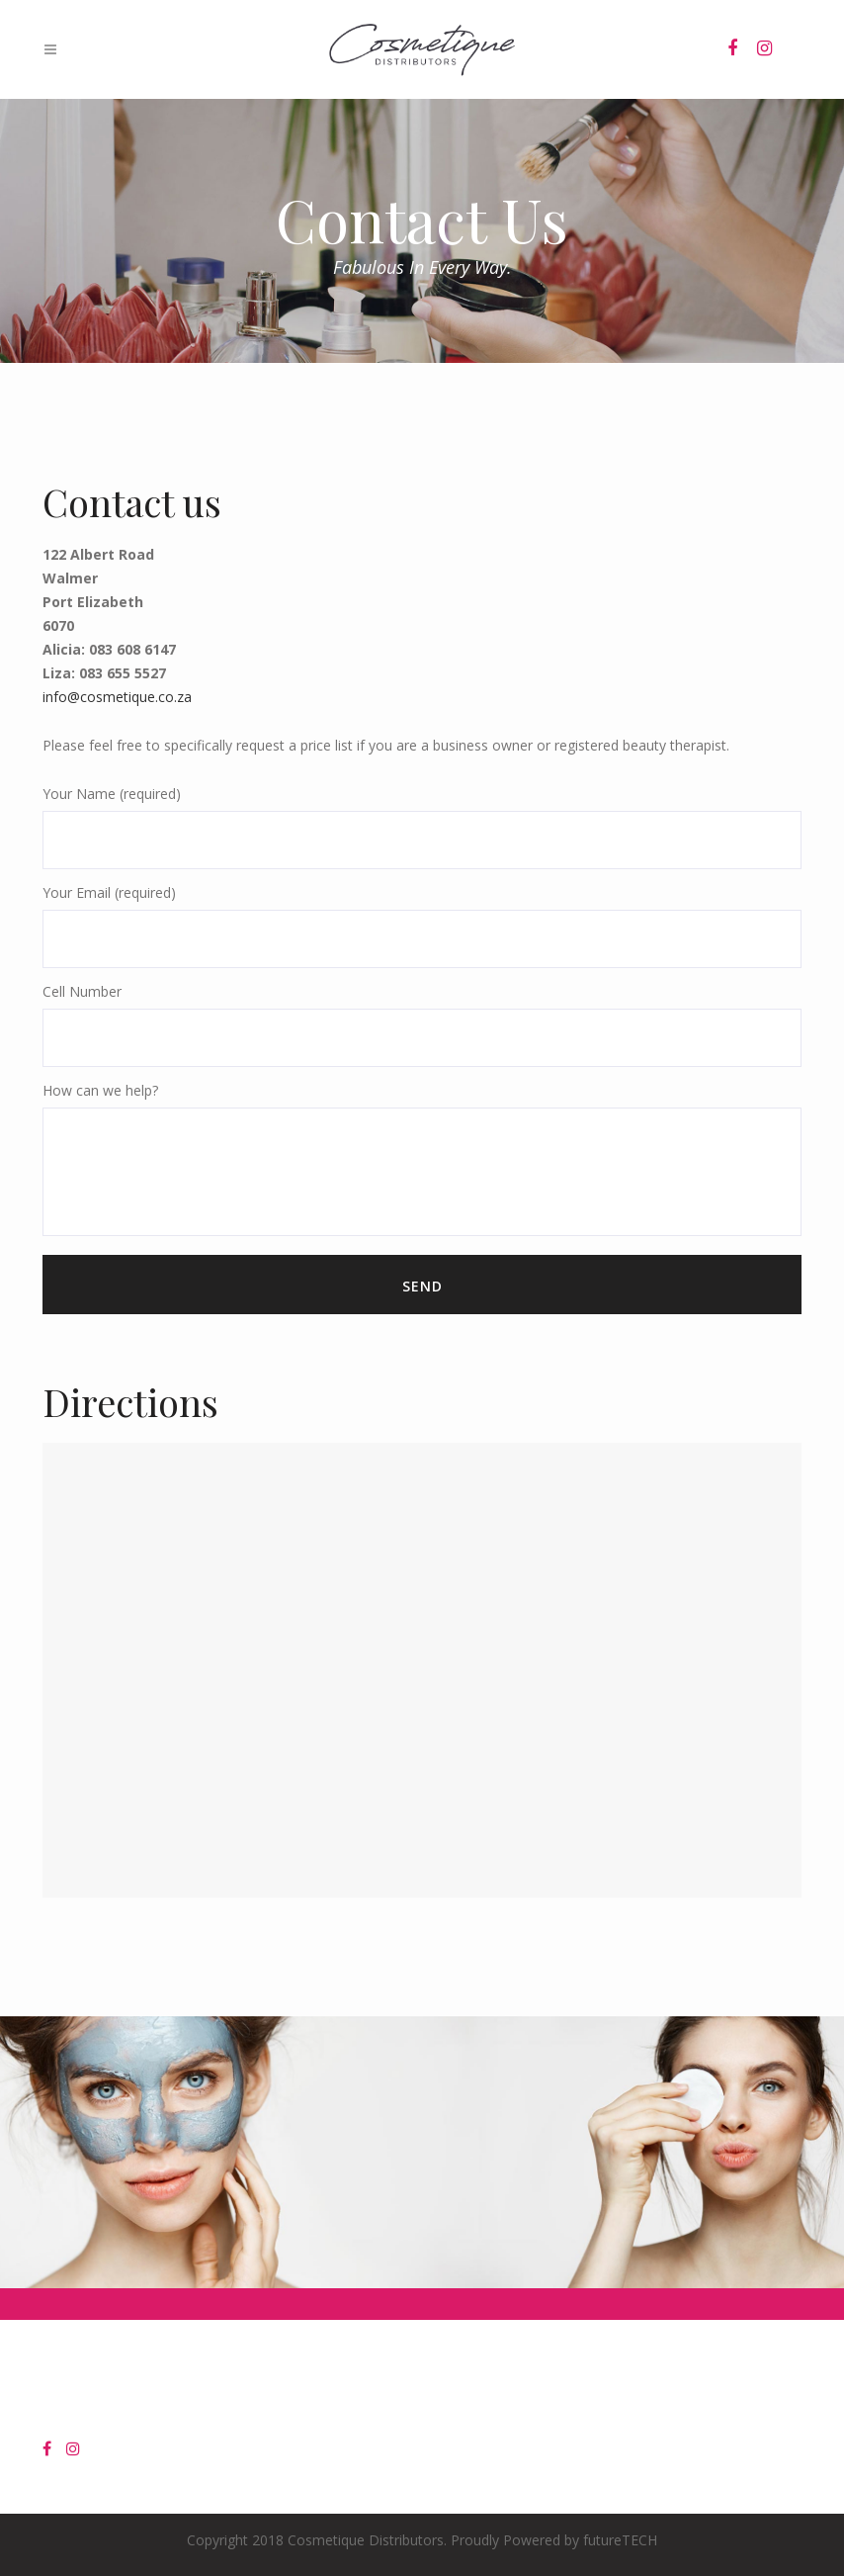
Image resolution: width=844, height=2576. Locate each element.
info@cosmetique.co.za (117, 696)
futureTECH (620, 2540)
